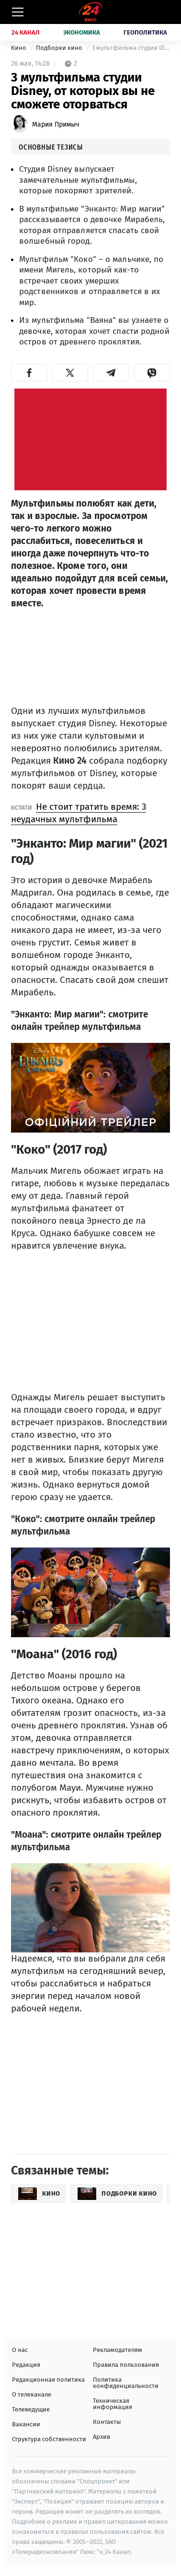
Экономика (81, 32)
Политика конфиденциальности (125, 2382)
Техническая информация (112, 2404)
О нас (20, 2349)
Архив (101, 2436)
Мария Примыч (55, 124)
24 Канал (25, 32)
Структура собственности (49, 2439)
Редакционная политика (48, 2379)
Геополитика (145, 32)
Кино (19, 48)
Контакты (107, 2421)
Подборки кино (60, 48)
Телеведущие (31, 2409)
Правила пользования (126, 2364)
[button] (29, 372)
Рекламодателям (117, 2349)
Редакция (26, 2364)
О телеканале (31, 2394)
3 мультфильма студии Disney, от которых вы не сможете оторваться (131, 48)
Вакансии (26, 2424)
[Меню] (17, 12)
